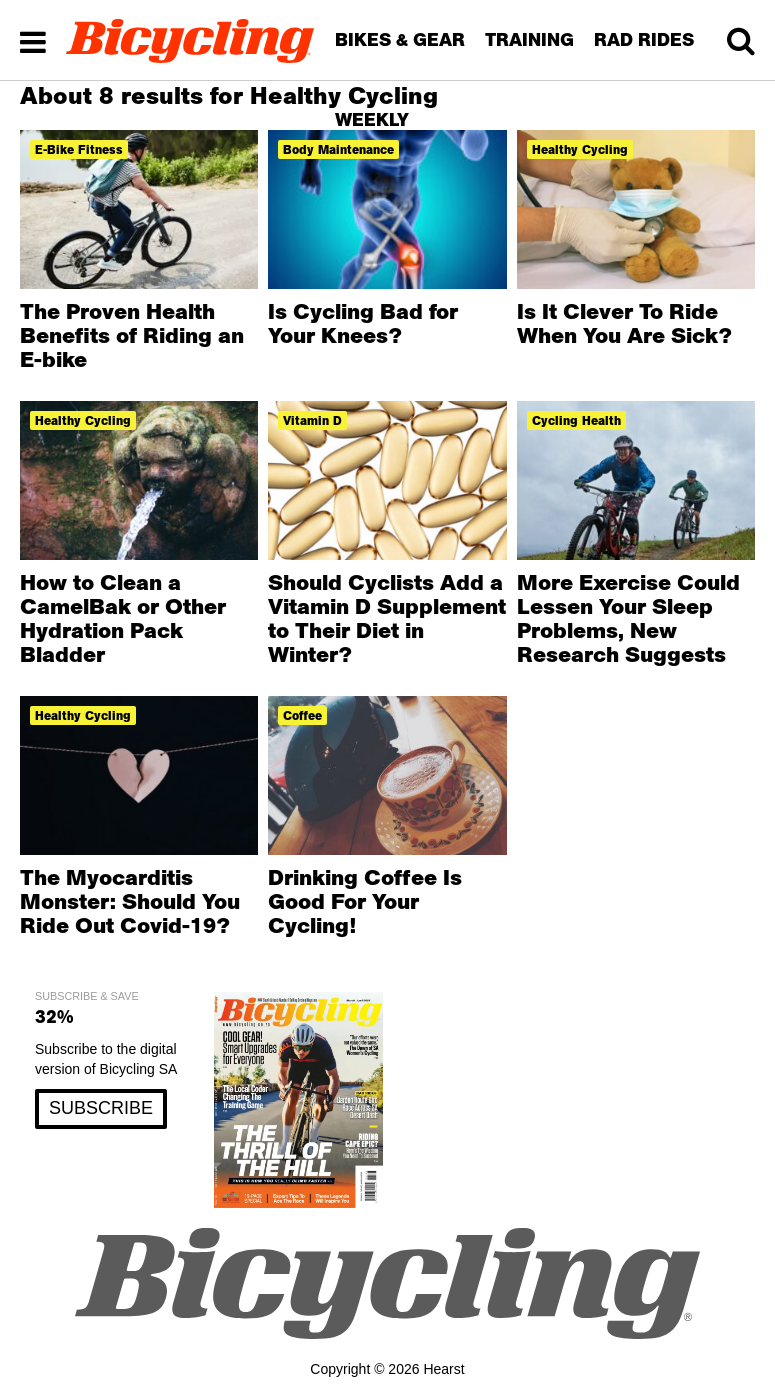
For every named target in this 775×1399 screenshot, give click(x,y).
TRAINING (529, 39)
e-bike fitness (79, 149)
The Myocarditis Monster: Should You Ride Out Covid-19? (130, 901)
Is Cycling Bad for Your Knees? (363, 323)
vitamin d (312, 420)
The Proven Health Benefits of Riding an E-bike (132, 335)
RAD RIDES (644, 39)
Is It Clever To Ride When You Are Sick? (624, 323)
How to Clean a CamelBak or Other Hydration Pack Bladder (123, 618)
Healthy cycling (83, 420)
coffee (302, 715)
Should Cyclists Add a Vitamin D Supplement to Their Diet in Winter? (387, 618)
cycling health (576, 420)
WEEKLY (372, 119)
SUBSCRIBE (101, 1108)
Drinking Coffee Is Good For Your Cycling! (365, 901)
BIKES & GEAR (400, 39)
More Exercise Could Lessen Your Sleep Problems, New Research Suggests (628, 618)
